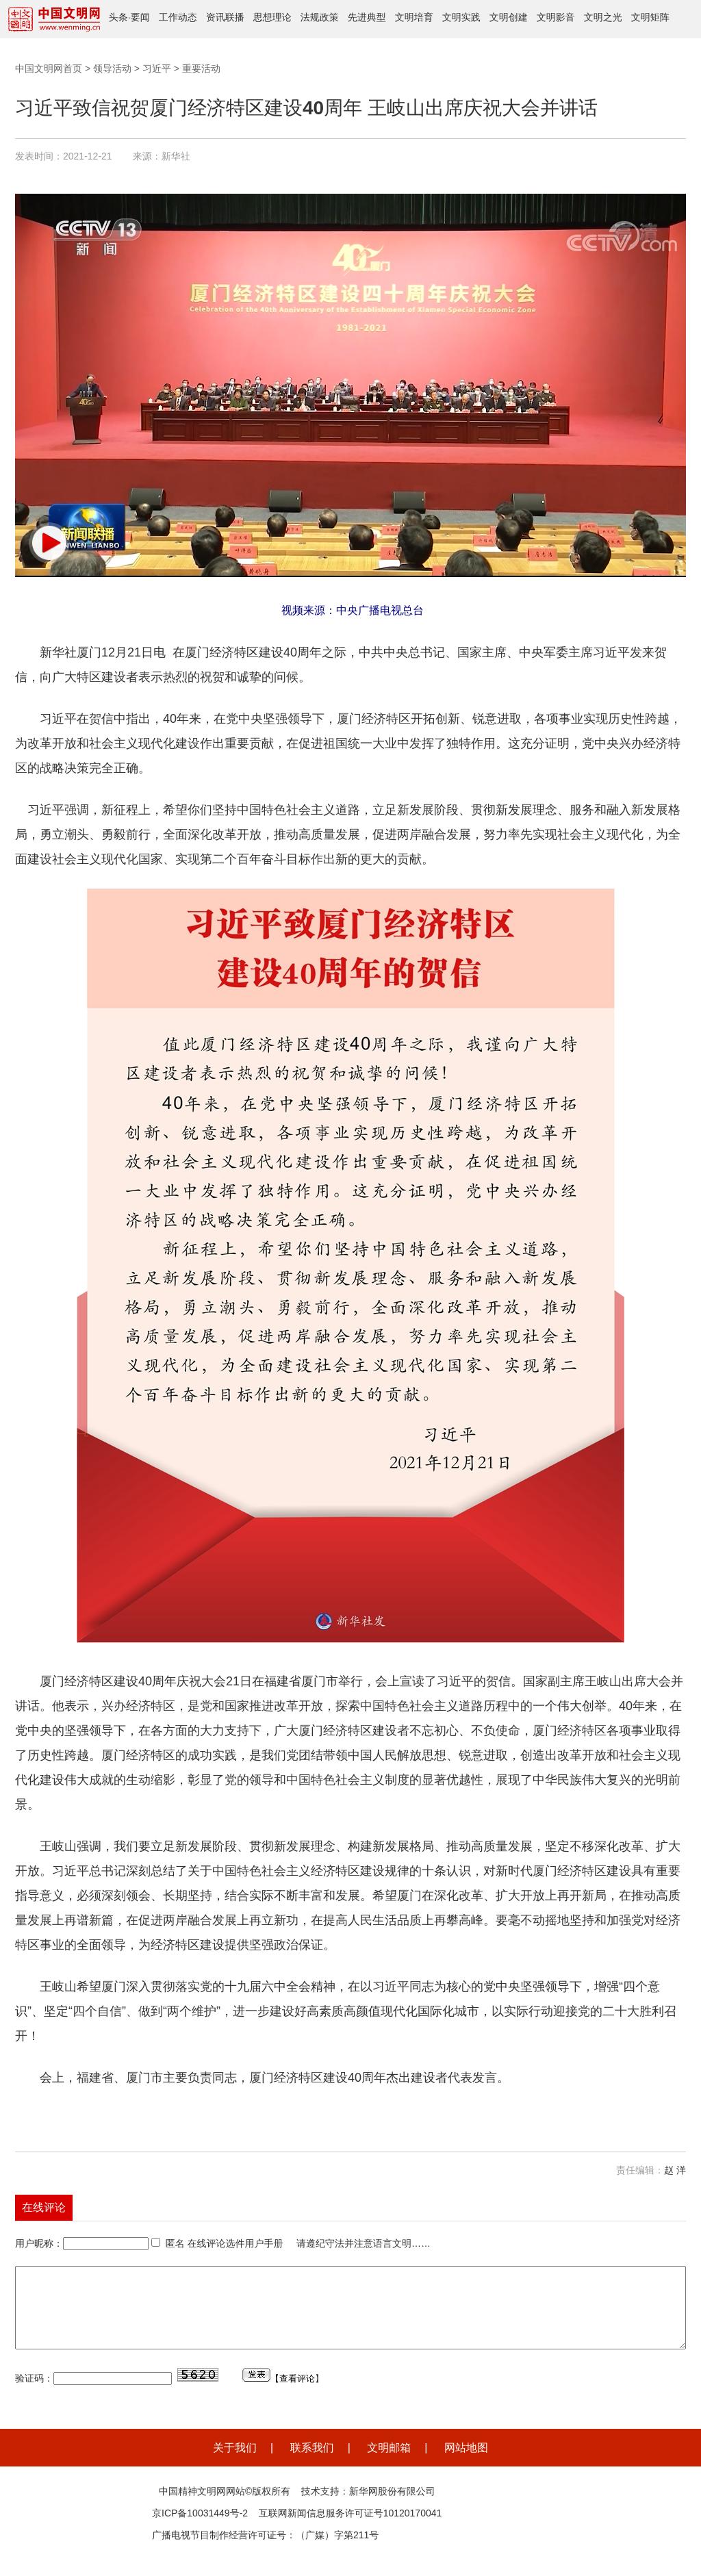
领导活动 (112, 68)
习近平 (156, 68)
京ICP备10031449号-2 (200, 2529)
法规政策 (320, 17)
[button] (49, 542)
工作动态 (178, 17)
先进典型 (367, 17)
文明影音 (556, 17)
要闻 (140, 17)
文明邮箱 (389, 2464)
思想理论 (272, 17)
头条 (118, 17)
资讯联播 (225, 17)
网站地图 (466, 2464)
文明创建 (508, 17)
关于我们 (235, 2464)
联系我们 (312, 2464)
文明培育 (414, 17)
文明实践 (461, 17)
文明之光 (603, 17)
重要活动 (201, 68)
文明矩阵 (650, 17)
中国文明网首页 (48, 68)
